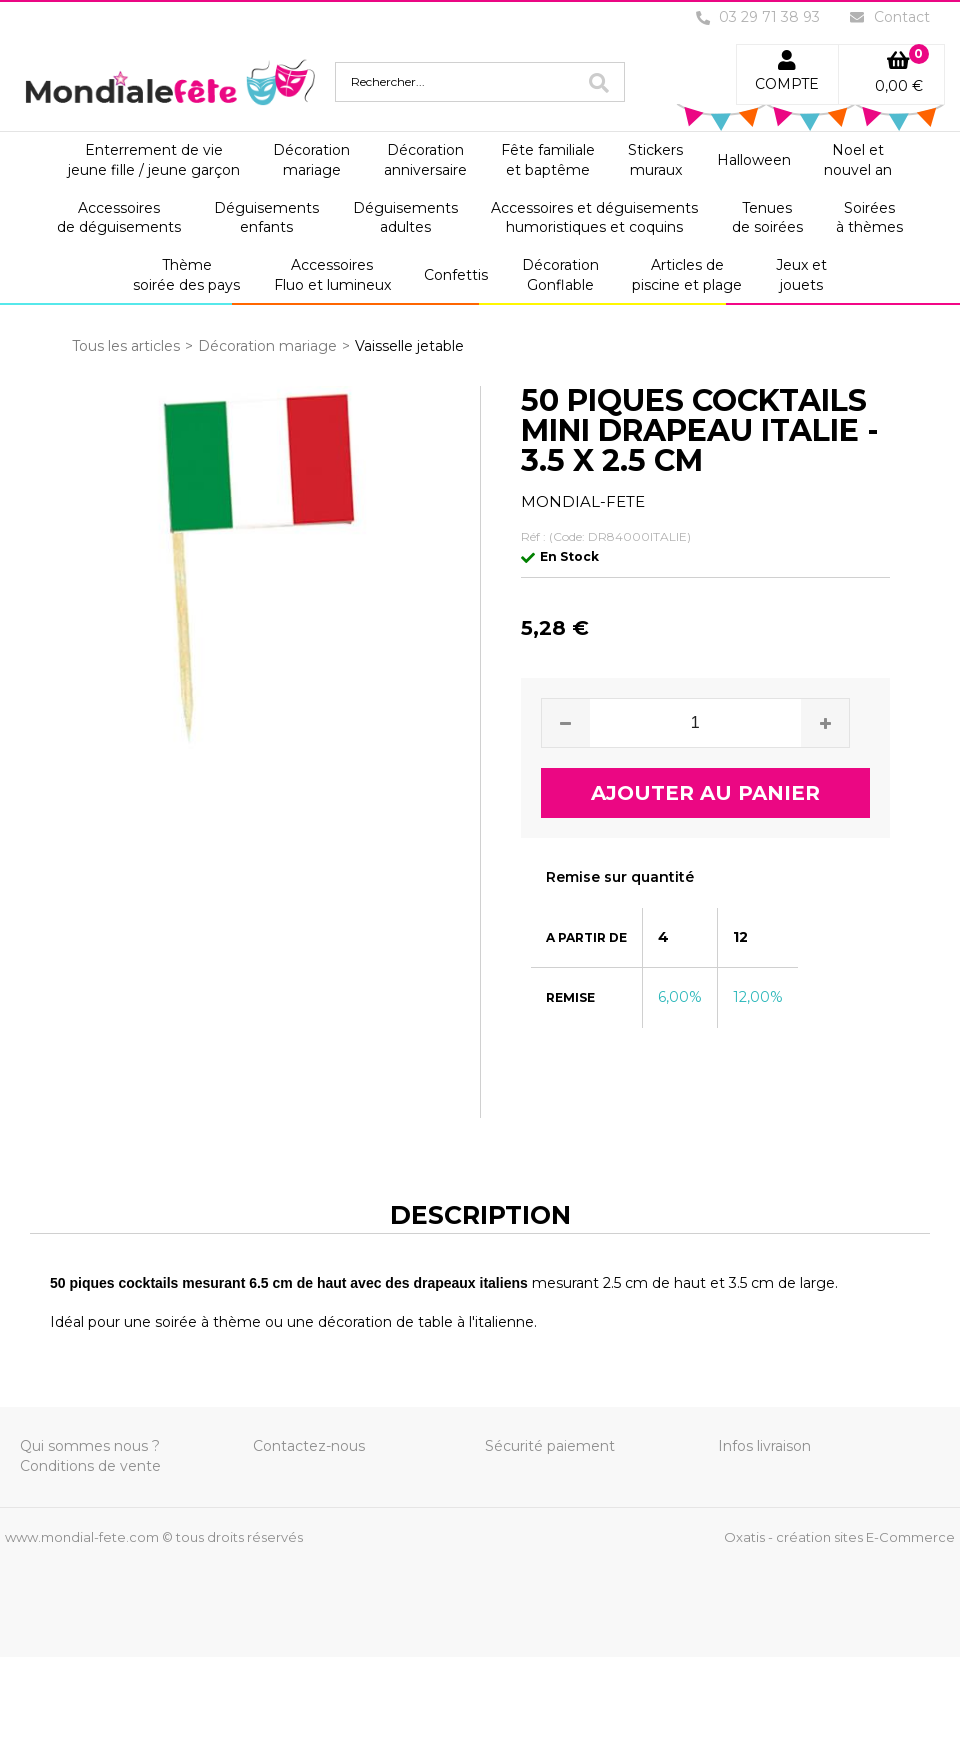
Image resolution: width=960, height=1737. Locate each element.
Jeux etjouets (801, 275)
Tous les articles (126, 346)
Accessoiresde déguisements (119, 218)
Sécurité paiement (550, 1446)
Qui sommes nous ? (90, 1446)
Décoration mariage (267, 346)
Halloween (754, 160)
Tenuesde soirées (767, 218)
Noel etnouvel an (858, 160)
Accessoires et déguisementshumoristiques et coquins (594, 218)
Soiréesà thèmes (869, 218)
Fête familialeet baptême (548, 160)
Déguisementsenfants (266, 218)
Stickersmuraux (655, 160)
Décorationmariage (311, 160)
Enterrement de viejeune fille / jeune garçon (154, 160)
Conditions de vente (90, 1466)
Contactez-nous (309, 1446)
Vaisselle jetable (409, 346)
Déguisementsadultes (405, 218)
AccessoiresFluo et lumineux (332, 275)
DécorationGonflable (560, 275)
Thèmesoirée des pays (186, 275)
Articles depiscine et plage (687, 275)
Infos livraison (764, 1446)
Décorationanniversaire (425, 160)
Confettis (456, 275)
